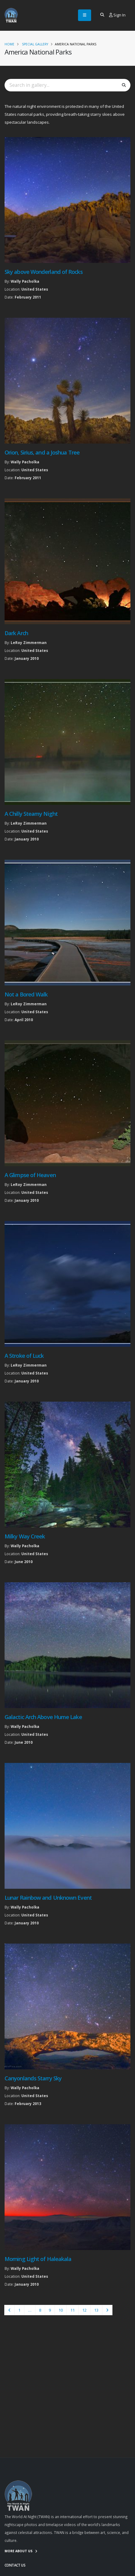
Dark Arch (16, 633)
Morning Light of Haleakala (38, 2259)
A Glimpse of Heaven (30, 1175)
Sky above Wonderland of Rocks (44, 271)
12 (84, 2310)
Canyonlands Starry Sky (33, 2078)
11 (72, 2310)
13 (96, 2310)
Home (9, 44)
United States (34, 289)
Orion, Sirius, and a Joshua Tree (42, 452)
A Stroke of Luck (24, 1355)
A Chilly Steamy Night (31, 813)
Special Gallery (35, 44)
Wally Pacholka (25, 281)
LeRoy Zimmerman (29, 642)
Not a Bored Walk (26, 994)
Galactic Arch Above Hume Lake (43, 1717)
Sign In (117, 15)
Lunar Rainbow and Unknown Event (48, 1897)
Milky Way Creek (25, 1536)
